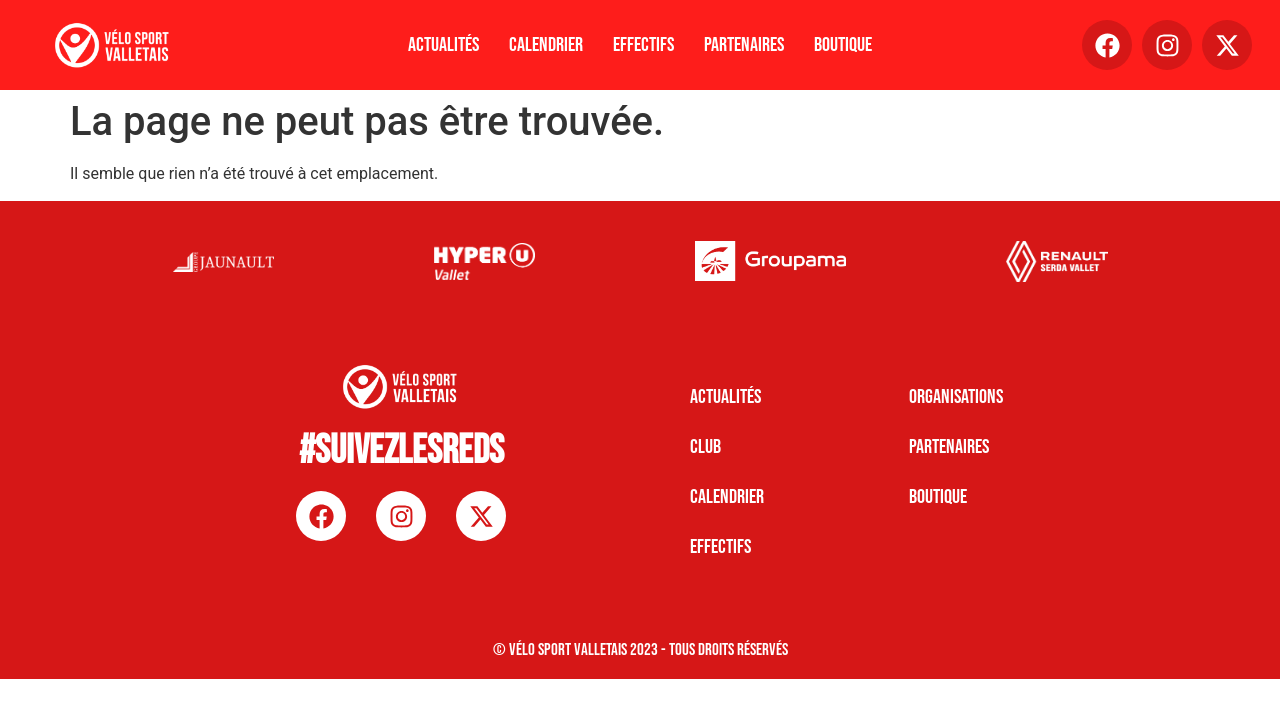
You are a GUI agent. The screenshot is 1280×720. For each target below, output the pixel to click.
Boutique (843, 45)
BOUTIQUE (938, 497)
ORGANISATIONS (956, 397)
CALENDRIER (727, 497)
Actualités (443, 45)
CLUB (705, 447)
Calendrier (546, 45)
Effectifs (643, 45)
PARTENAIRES (949, 447)
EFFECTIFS (720, 547)
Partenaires (744, 45)
